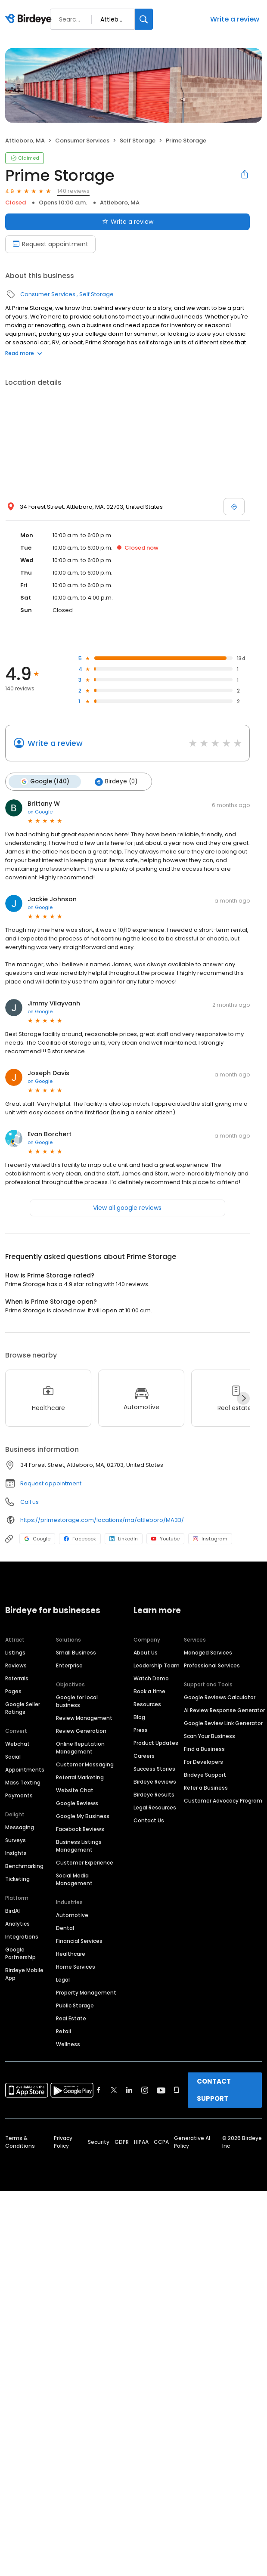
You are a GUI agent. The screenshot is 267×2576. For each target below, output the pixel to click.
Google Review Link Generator (223, 1723)
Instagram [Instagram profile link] (210, 1538)
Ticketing (17, 1879)
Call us (29, 1502)
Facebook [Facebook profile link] (80, 1538)
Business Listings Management (79, 1845)
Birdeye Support (205, 1774)
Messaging (19, 1827)
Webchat (17, 1743)
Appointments (24, 1769)
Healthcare (70, 1954)
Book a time (149, 1691)
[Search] (144, 19)
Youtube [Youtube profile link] (165, 1538)
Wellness (68, 2044)
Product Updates (156, 1743)
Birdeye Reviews (155, 1781)
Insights (16, 1853)
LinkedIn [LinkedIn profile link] (123, 1538)
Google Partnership (20, 1953)
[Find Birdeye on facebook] (98, 2090)
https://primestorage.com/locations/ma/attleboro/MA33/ (102, 1520)
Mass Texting (22, 1782)
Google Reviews (77, 1803)
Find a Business (204, 1749)
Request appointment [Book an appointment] (50, 244)
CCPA (161, 2142)
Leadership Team (157, 1665)
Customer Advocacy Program (223, 1800)
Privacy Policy (63, 2141)
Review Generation (81, 1731)
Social (13, 1756)
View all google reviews (127, 1207)
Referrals (16, 1678)
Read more (23, 353)
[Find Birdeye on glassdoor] (176, 2090)
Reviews (16, 1665)
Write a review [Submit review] (127, 221)
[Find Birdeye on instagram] (144, 2090)
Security (98, 2142)
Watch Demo (151, 1678)
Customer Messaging (85, 1764)
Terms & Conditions (20, 2141)
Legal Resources (155, 1807)
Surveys (15, 1840)
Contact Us (149, 1820)
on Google (40, 811)
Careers (144, 1756)
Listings (15, 1652)
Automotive (72, 1915)
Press (141, 1730)
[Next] (243, 1398)
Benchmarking (24, 1866)
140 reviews (73, 191)
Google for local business (77, 1701)
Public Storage (75, 2005)
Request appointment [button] (50, 1483)
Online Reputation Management (80, 1747)
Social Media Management (74, 1879)
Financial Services (79, 1941)
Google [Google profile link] (37, 1538)
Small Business (76, 1652)
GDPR (122, 2142)
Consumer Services (82, 140)
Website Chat (74, 1790)
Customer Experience (84, 1862)
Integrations (21, 1936)
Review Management (84, 1718)
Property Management (86, 1992)
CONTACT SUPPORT (214, 2090)
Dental (65, 1928)
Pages (13, 1691)
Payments (19, 1795)
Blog (139, 1717)
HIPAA (141, 2142)
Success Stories (154, 1768)
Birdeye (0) (115, 781)
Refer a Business (206, 1787)
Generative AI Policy (192, 2141)
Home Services (75, 1966)
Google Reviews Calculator (219, 1697)
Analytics (17, 1923)
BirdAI (12, 1910)
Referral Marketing (80, 1777)
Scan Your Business (209, 1736)
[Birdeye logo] (30, 19)
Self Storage (137, 140)
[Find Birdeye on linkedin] (129, 2090)
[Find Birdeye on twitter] (114, 2090)
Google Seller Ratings (22, 1708)
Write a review (234, 19)
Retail (63, 2031)
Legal (63, 1979)
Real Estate (71, 2018)
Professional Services (212, 1665)
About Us (146, 1652)
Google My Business (82, 1816)
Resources (147, 1704)
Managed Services (208, 1652)
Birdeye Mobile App (24, 1974)
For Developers (203, 1762)
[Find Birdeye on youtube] (161, 2090)
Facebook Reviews (80, 1829)
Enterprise (69, 1665)
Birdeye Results (154, 1794)
